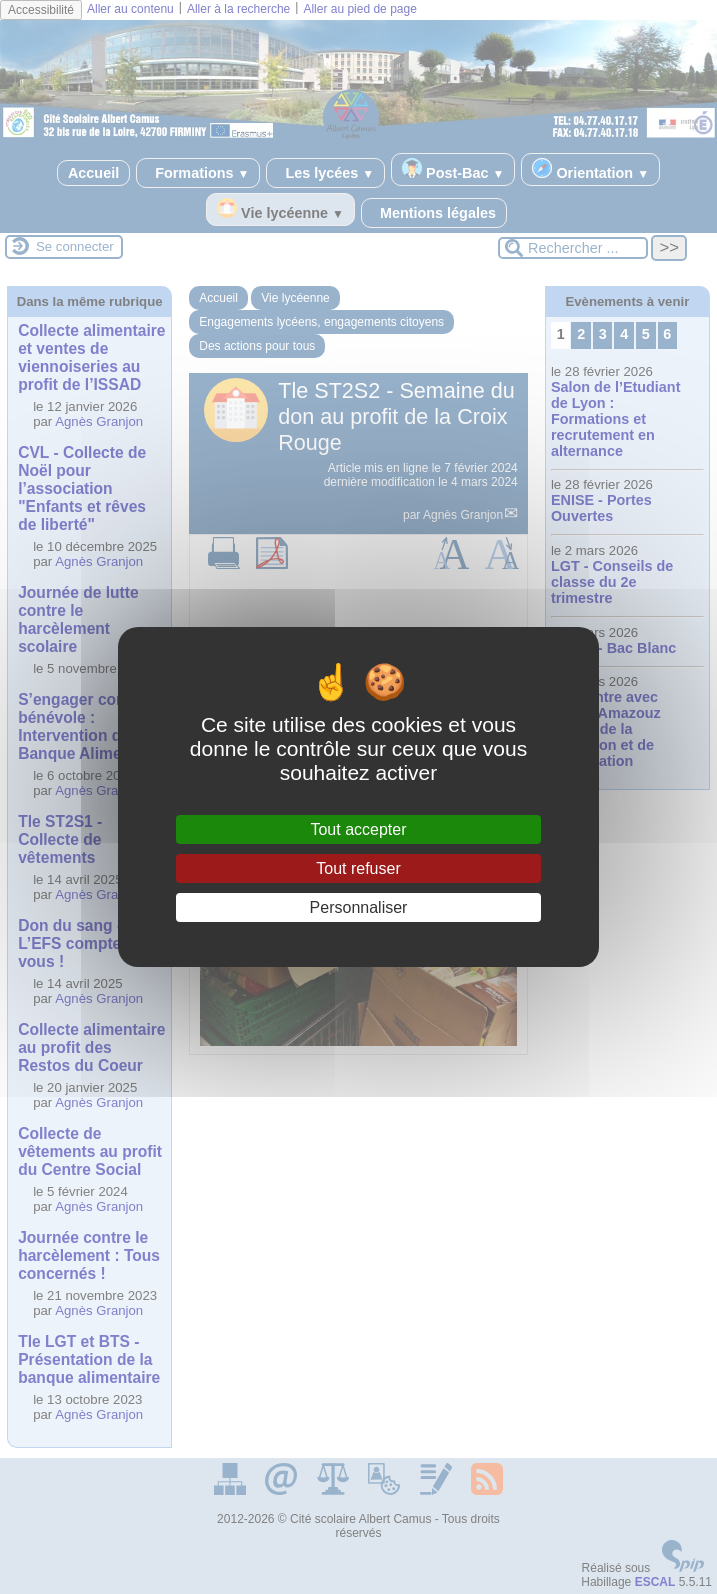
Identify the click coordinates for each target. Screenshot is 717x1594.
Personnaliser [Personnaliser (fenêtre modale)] (359, 907)
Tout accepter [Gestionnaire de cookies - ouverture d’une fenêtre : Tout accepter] (358, 829)
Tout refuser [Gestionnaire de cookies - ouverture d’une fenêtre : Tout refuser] (358, 868)
